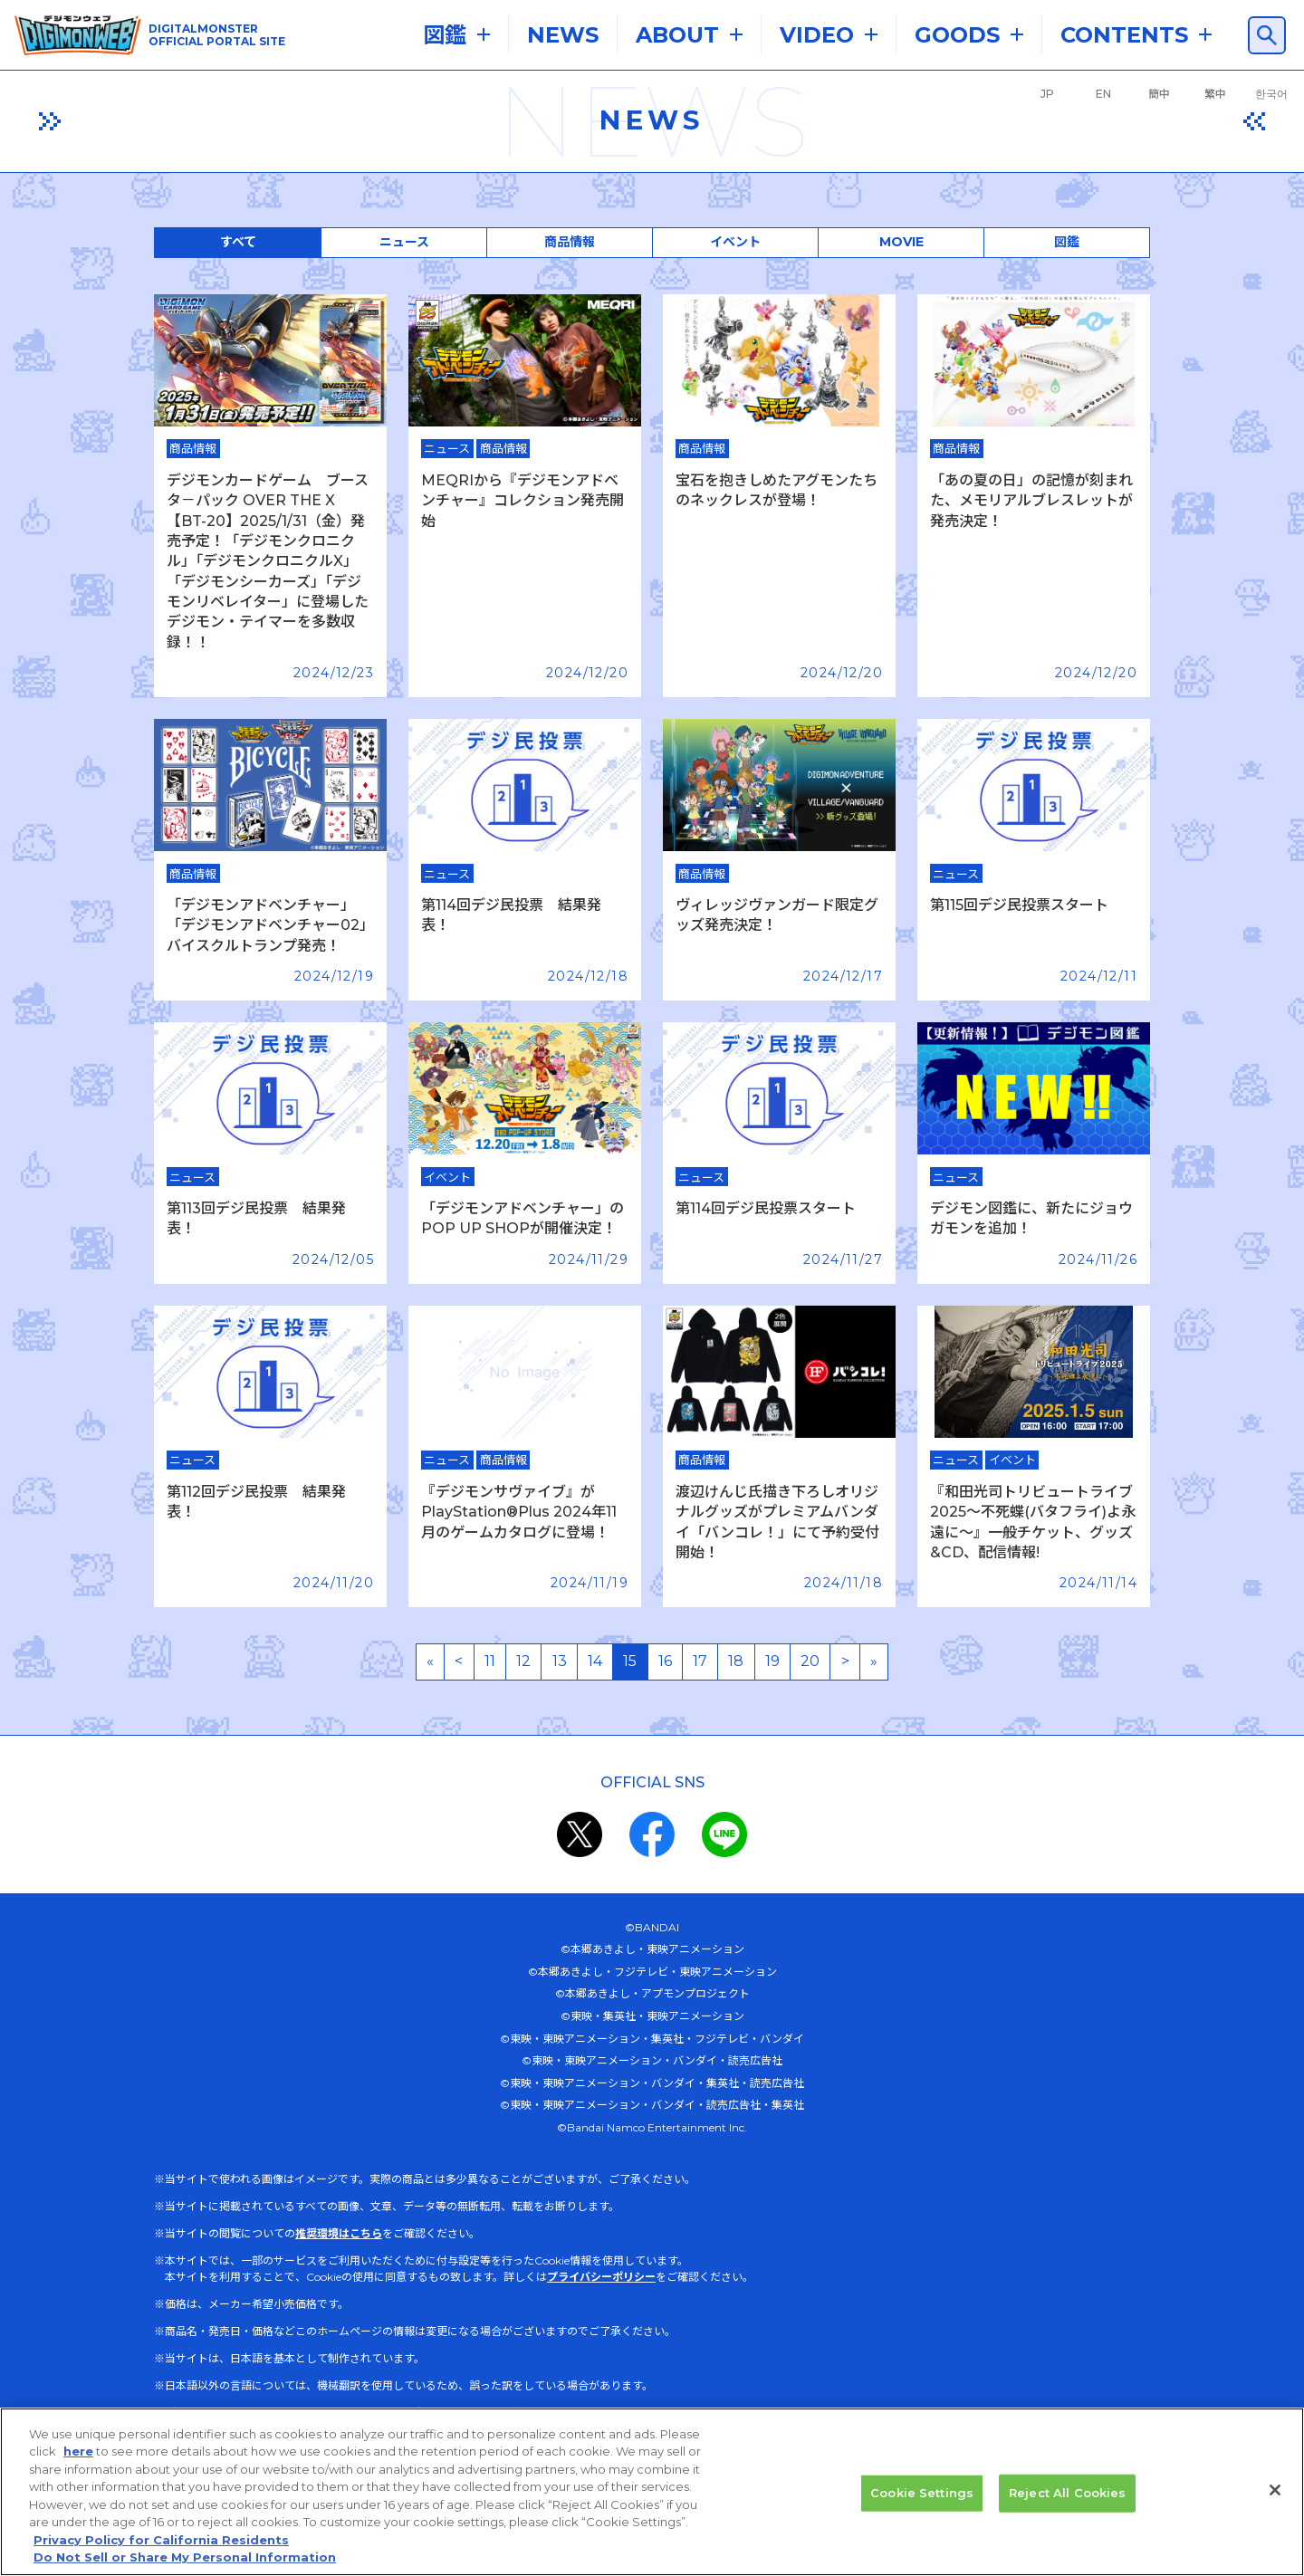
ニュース (404, 242)
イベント (735, 242)
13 (559, 1661)
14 (595, 1661)
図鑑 (1066, 242)
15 (630, 1661)
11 (489, 1661)
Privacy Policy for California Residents (161, 2543)
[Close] (1275, 2494)
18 (735, 1661)
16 (665, 1661)
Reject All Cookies (1067, 2495)
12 (523, 1661)
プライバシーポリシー (601, 2277)
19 (772, 1661)
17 (700, 1661)
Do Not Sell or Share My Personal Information (185, 2560)
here (78, 2454)
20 (810, 1661)
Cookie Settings (921, 2495)
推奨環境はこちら (338, 2233)
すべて (238, 242)
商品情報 (569, 242)
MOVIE (901, 242)
